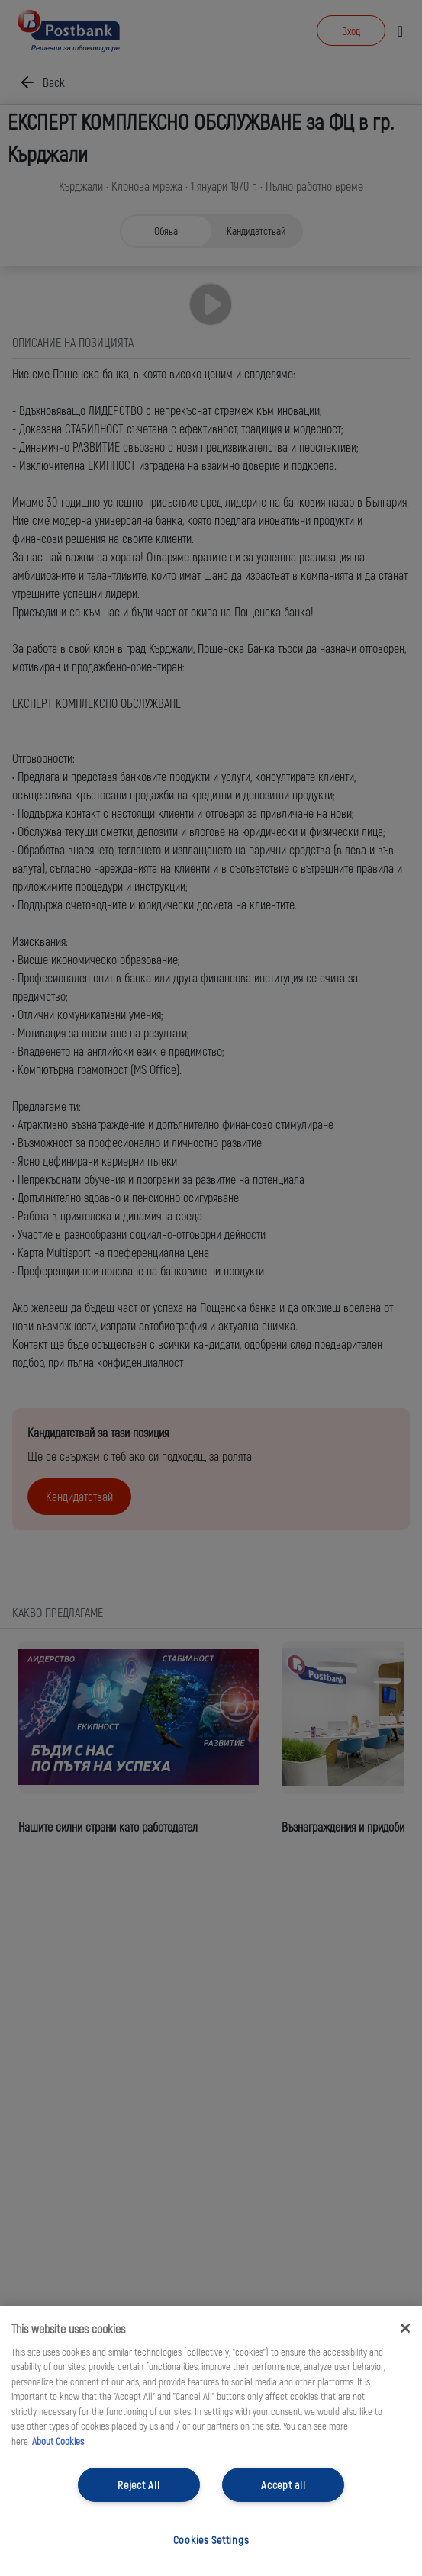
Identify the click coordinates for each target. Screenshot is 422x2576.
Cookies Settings (211, 2539)
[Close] (405, 2328)
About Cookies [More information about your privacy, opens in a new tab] (58, 2441)
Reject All (138, 2484)
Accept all (283, 2484)
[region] (211, 2441)
